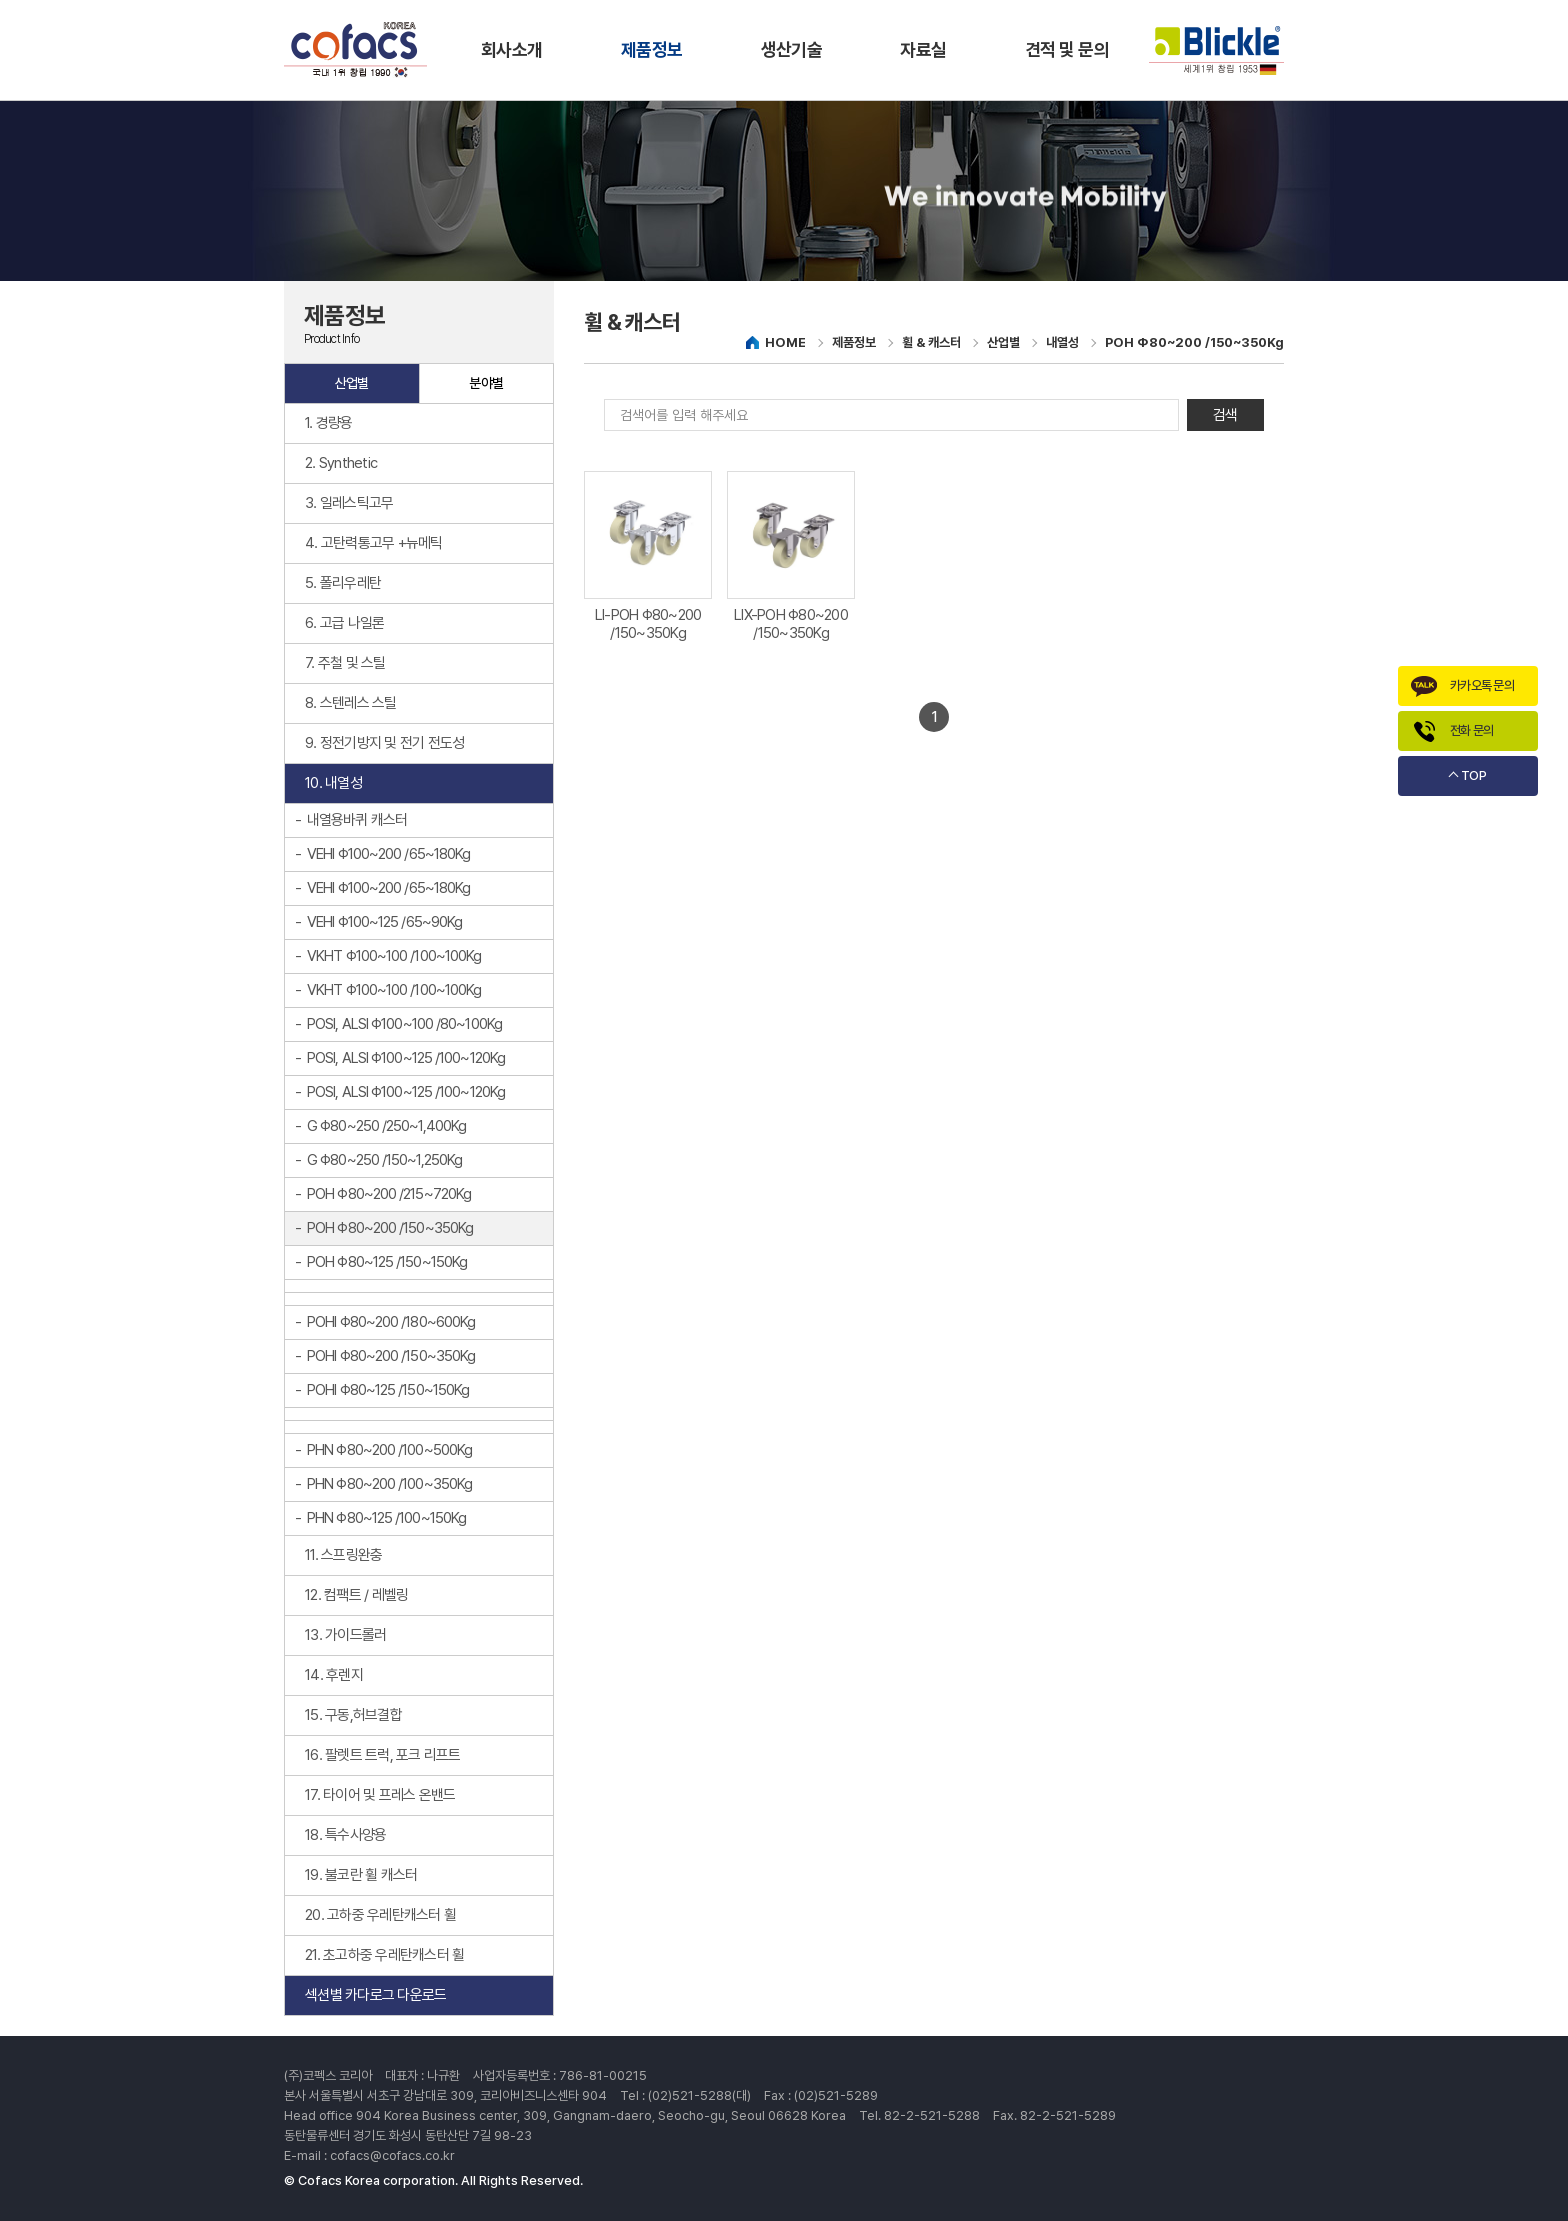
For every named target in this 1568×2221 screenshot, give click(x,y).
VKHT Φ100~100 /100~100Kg (394, 956)
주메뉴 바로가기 (0, 0)
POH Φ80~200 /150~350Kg (390, 1228)
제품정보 (652, 49)
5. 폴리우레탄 (343, 583)
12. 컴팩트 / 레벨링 (356, 1595)
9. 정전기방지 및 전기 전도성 (384, 743)
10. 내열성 (333, 783)
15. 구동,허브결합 (353, 1715)
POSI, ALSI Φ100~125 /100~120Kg (406, 1058)
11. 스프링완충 (343, 1555)
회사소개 (512, 49)
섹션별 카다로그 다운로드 (375, 1995)
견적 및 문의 (1067, 49)
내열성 (1062, 342)
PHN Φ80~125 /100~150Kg (386, 1518)
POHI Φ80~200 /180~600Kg (391, 1322)
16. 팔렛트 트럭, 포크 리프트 (383, 1755)
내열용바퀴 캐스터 (357, 820)
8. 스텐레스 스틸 (351, 703)
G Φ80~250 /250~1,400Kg (386, 1126)
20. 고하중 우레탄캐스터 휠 (380, 1915)
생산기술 (792, 49)
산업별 (352, 383)
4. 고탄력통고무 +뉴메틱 (374, 543)
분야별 (486, 383)
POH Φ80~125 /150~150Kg (387, 1262)
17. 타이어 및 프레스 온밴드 (380, 1795)
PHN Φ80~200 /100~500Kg (389, 1450)
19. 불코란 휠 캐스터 (361, 1875)
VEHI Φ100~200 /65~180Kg (388, 854)
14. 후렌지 (334, 1675)
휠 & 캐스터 (931, 342)
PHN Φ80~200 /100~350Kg (389, 1484)
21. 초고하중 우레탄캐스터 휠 (384, 1955)
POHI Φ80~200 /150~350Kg (391, 1356)
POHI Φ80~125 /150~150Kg (388, 1390)
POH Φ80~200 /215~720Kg (389, 1194)
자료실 (923, 49)
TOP (1473, 775)
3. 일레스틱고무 (349, 503)
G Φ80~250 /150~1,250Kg (384, 1160)
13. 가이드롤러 (345, 1635)
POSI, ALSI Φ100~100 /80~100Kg (404, 1024)
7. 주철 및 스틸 (345, 663)
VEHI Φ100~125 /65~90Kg (384, 922)
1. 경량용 (329, 423)
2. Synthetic (341, 463)
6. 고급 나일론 (344, 623)
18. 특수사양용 (345, 1835)
